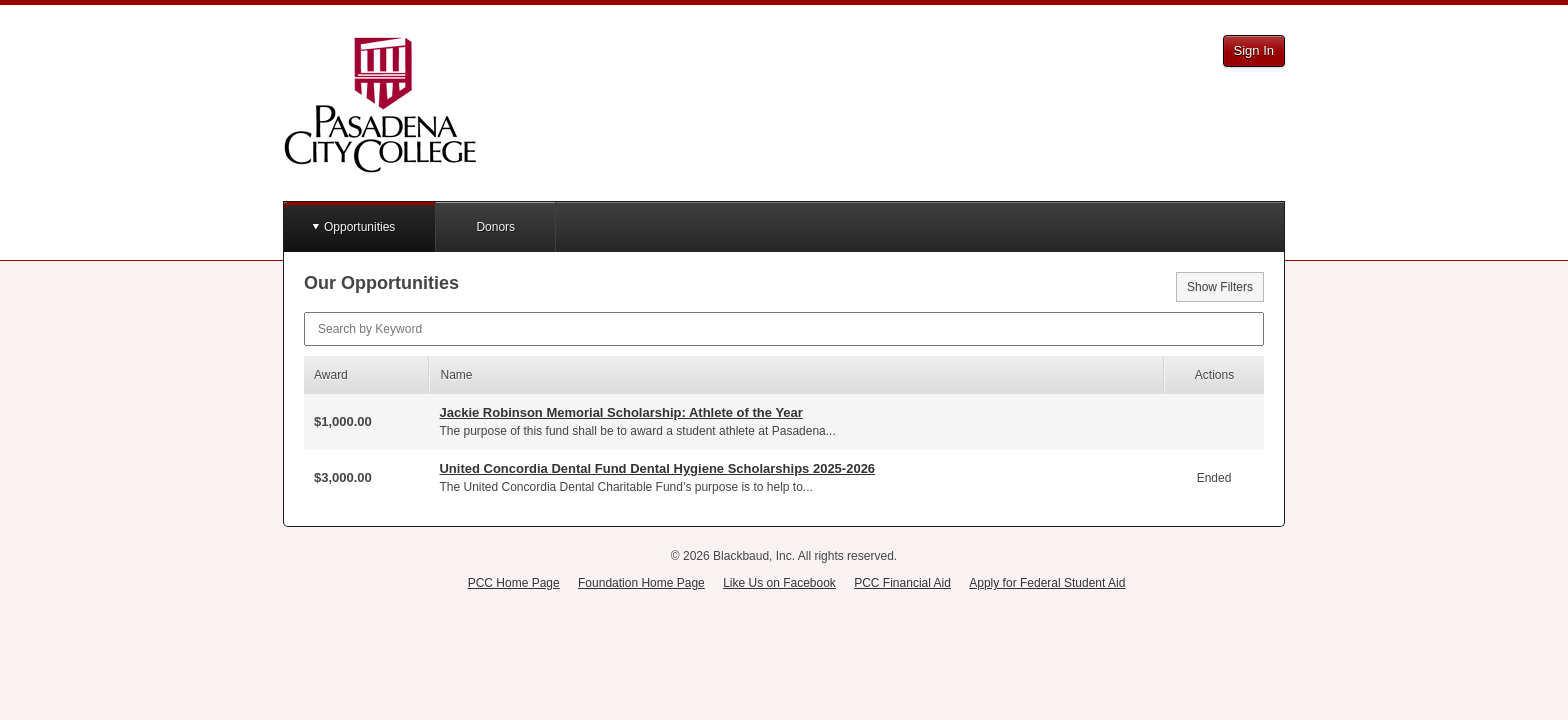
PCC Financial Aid (902, 583)
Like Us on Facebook (779, 583)
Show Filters (1220, 287)
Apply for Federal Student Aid (1047, 583)
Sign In (1254, 50)
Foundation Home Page (641, 583)
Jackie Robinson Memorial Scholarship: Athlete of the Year (620, 412)
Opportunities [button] (359, 227)
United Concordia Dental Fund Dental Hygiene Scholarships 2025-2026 (657, 468)
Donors (495, 227)
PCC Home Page (514, 583)
